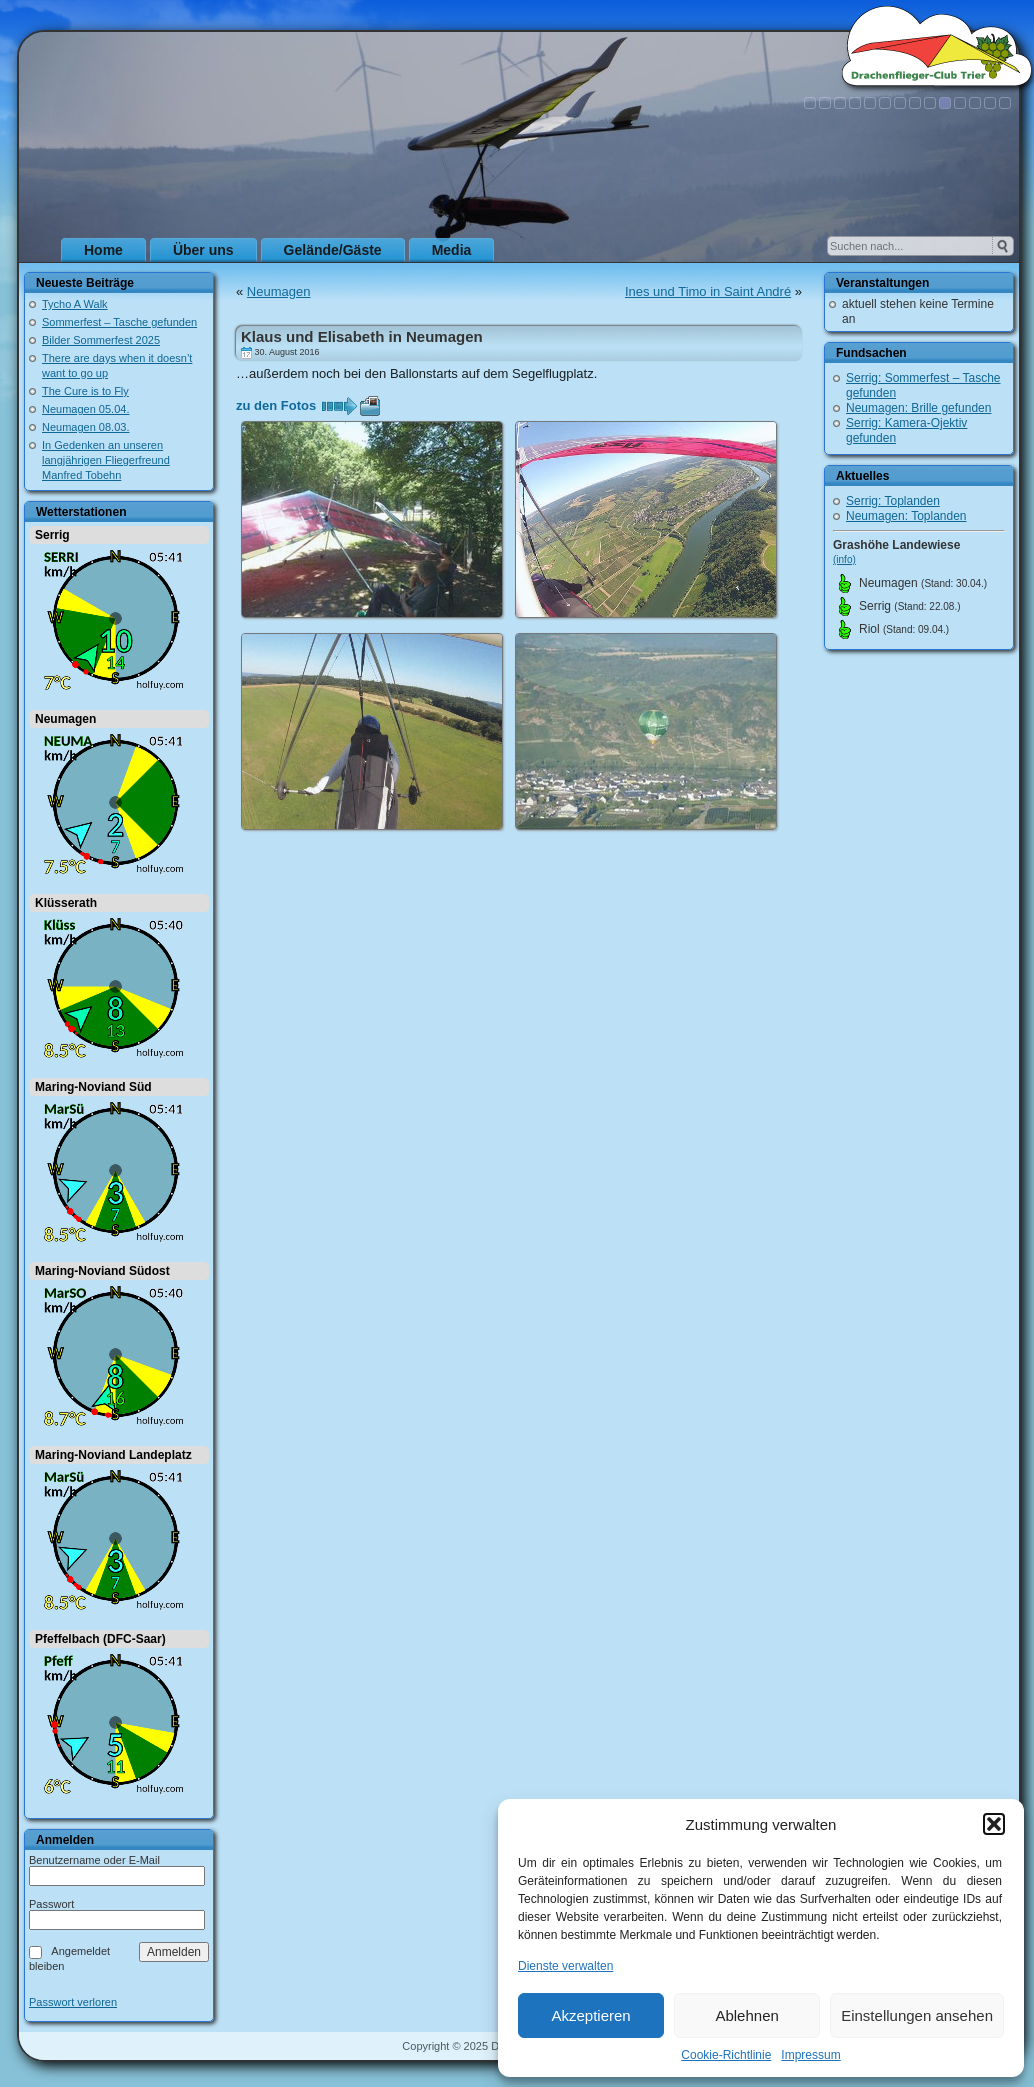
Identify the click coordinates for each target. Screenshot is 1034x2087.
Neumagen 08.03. (85, 427)
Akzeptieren (590, 2015)
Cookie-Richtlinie (726, 2055)
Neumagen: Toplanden (906, 516)
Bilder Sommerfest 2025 (101, 340)
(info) (844, 559)
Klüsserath (66, 903)
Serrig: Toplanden (893, 501)
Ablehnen (746, 2015)
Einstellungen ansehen (917, 2015)
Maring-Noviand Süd (93, 1087)
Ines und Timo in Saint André (708, 291)
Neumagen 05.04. (85, 409)
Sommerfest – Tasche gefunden (119, 322)
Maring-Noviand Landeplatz (113, 1455)
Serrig (52, 535)
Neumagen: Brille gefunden (918, 408)
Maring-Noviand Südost (102, 1271)
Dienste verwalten (565, 1966)
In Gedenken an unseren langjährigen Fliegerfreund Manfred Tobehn (106, 460)
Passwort (51, 1904)
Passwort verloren (73, 2002)
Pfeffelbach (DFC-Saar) (100, 1639)
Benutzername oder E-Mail (94, 1860)
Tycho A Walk (75, 304)
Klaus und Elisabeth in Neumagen (362, 336)
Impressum (810, 2055)
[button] (994, 1824)
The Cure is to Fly (85, 391)
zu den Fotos (276, 405)
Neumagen (65, 719)
